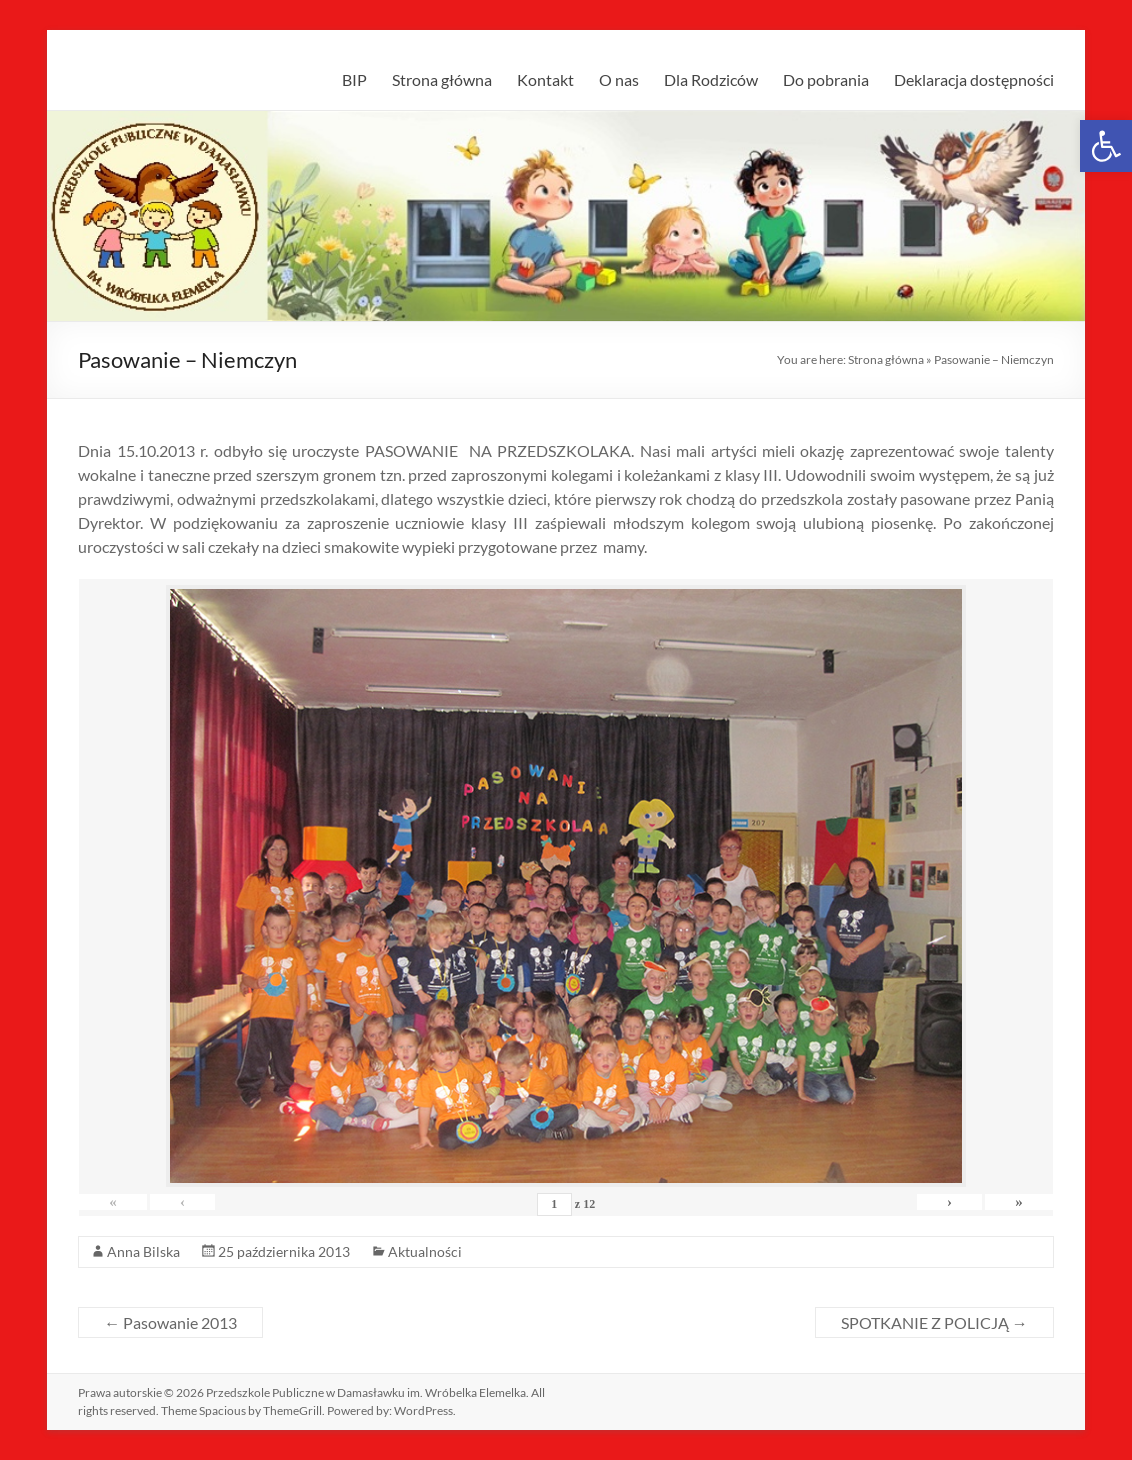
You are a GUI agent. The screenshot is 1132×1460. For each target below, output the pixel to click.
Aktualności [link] (425, 1251)
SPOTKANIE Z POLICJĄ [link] (934, 1322)
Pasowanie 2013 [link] (170, 1322)
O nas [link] (619, 79)
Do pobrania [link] (826, 79)
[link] (1106, 146)
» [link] (1018, 1202)
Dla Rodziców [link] (711, 79)
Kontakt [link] (545, 79)
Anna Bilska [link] (143, 1251)
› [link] (947, 1202)
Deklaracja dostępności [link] (974, 79)
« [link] (114, 1202)
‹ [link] (184, 1202)
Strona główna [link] (442, 79)
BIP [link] (354, 79)
